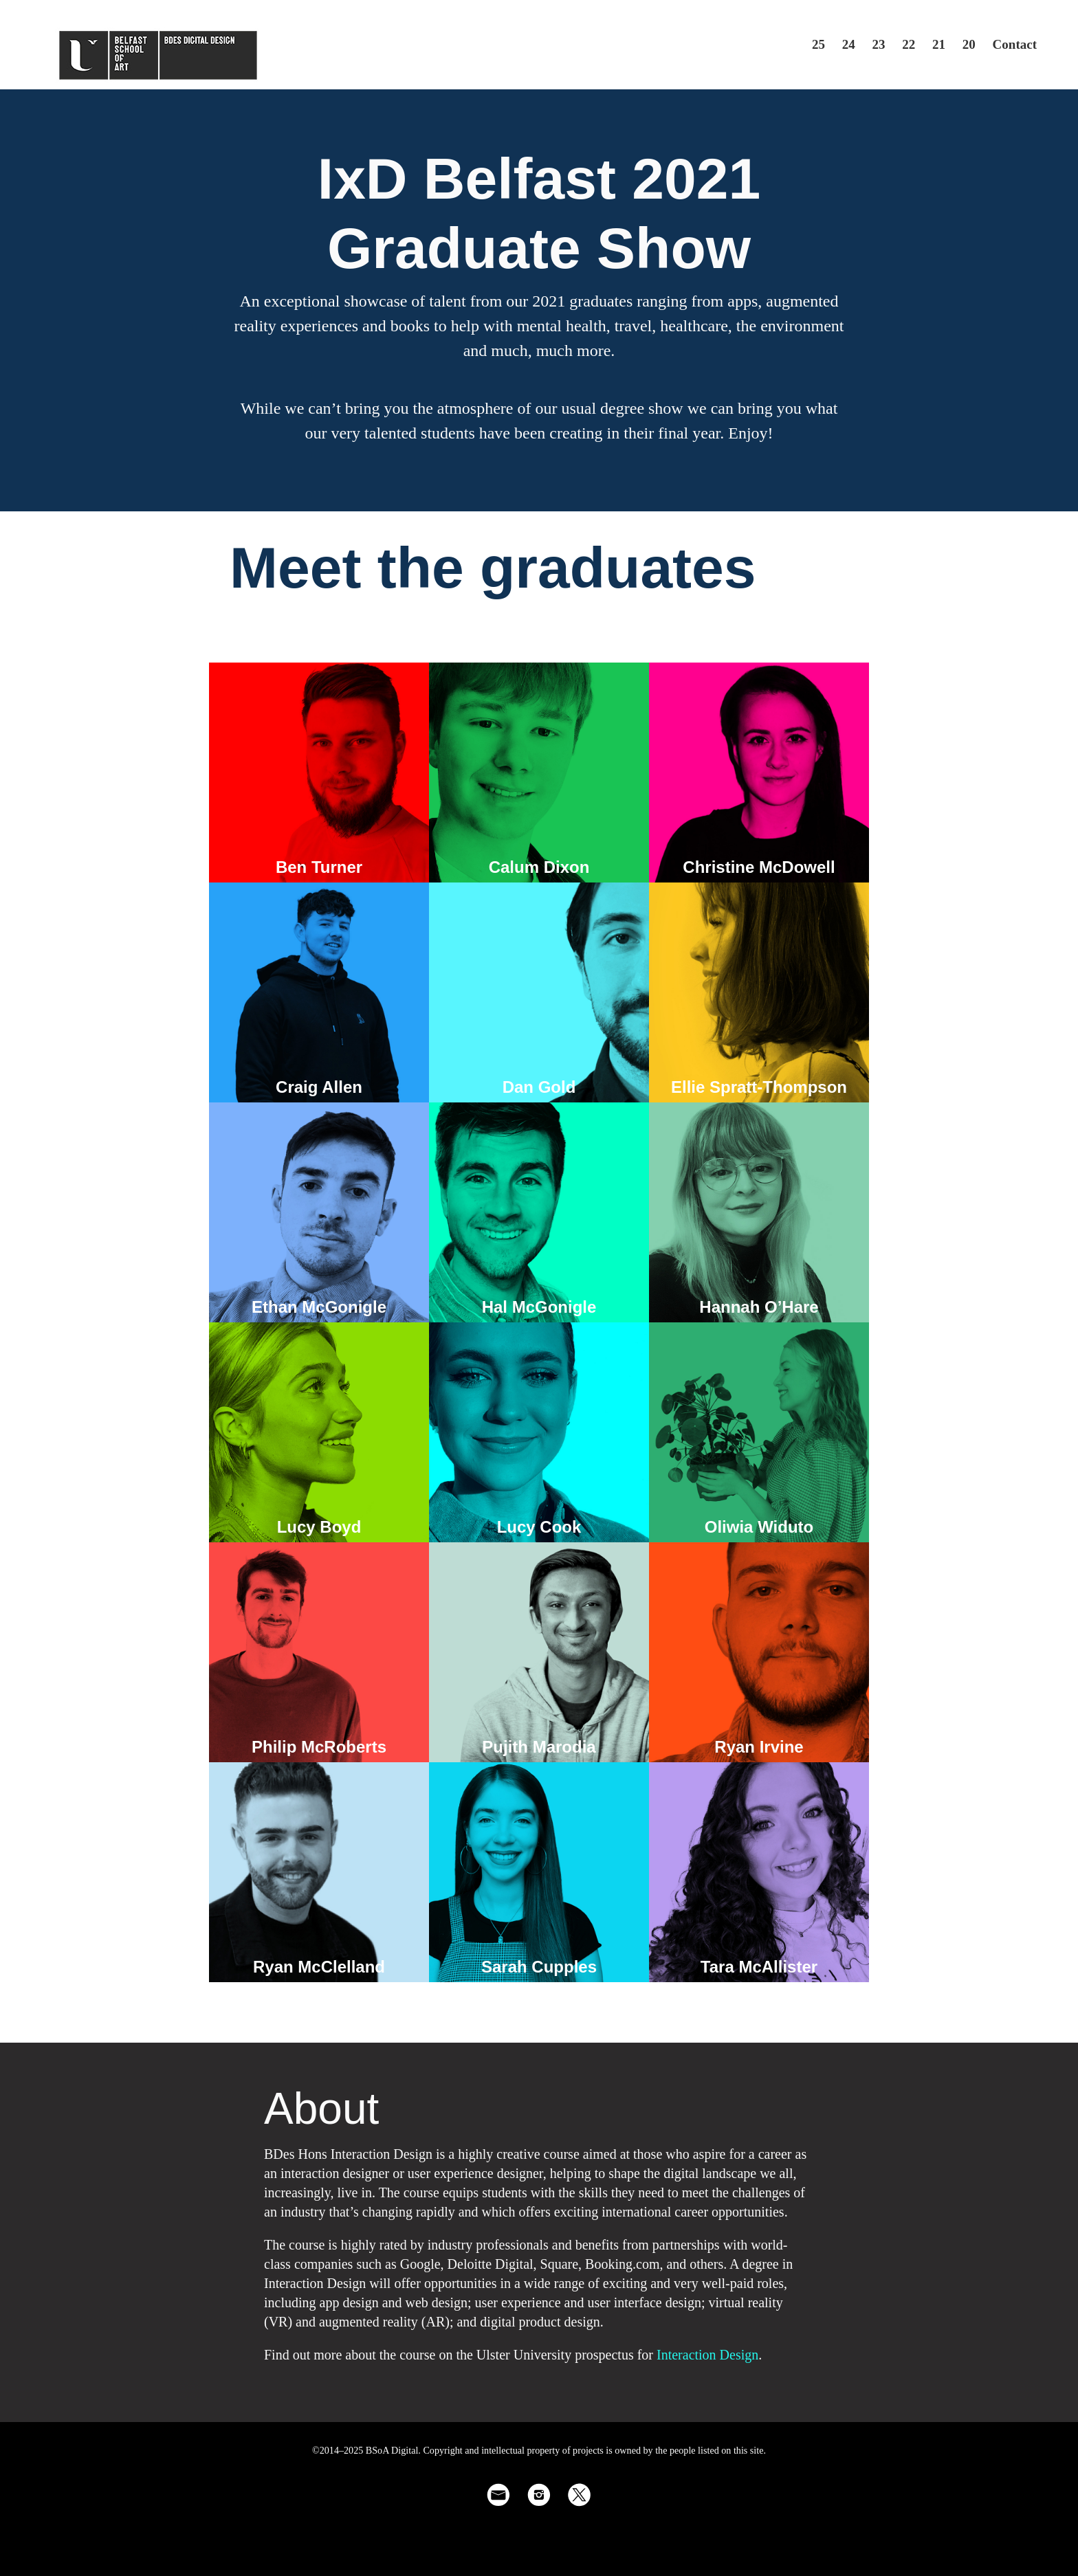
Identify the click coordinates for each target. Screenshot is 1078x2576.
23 (879, 44)
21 (938, 44)
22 (908, 44)
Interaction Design (707, 2354)
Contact (1015, 44)
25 (818, 44)
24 (848, 44)
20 (969, 44)
